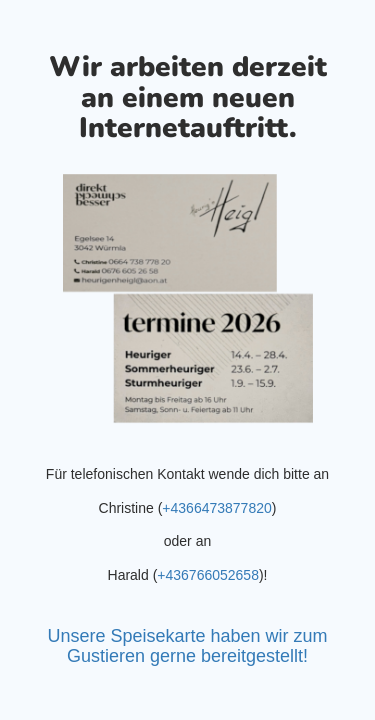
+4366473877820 (216, 508)
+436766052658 (208, 575)
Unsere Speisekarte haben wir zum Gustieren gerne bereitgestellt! (187, 646)
